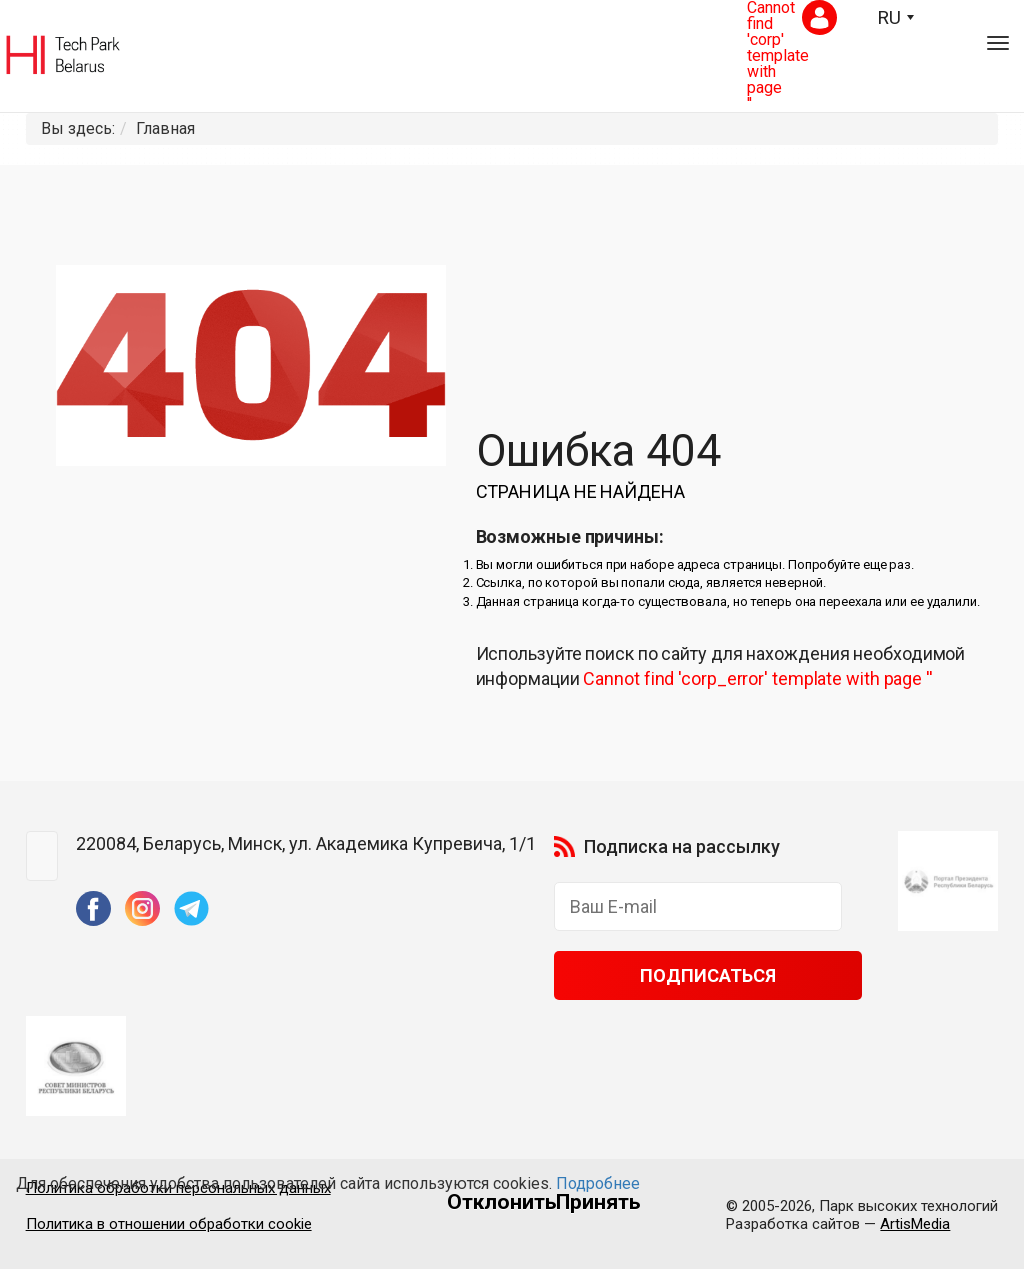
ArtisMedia (915, 1224)
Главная (165, 128)
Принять (598, 1202)
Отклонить (501, 1202)
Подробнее (598, 1183)
